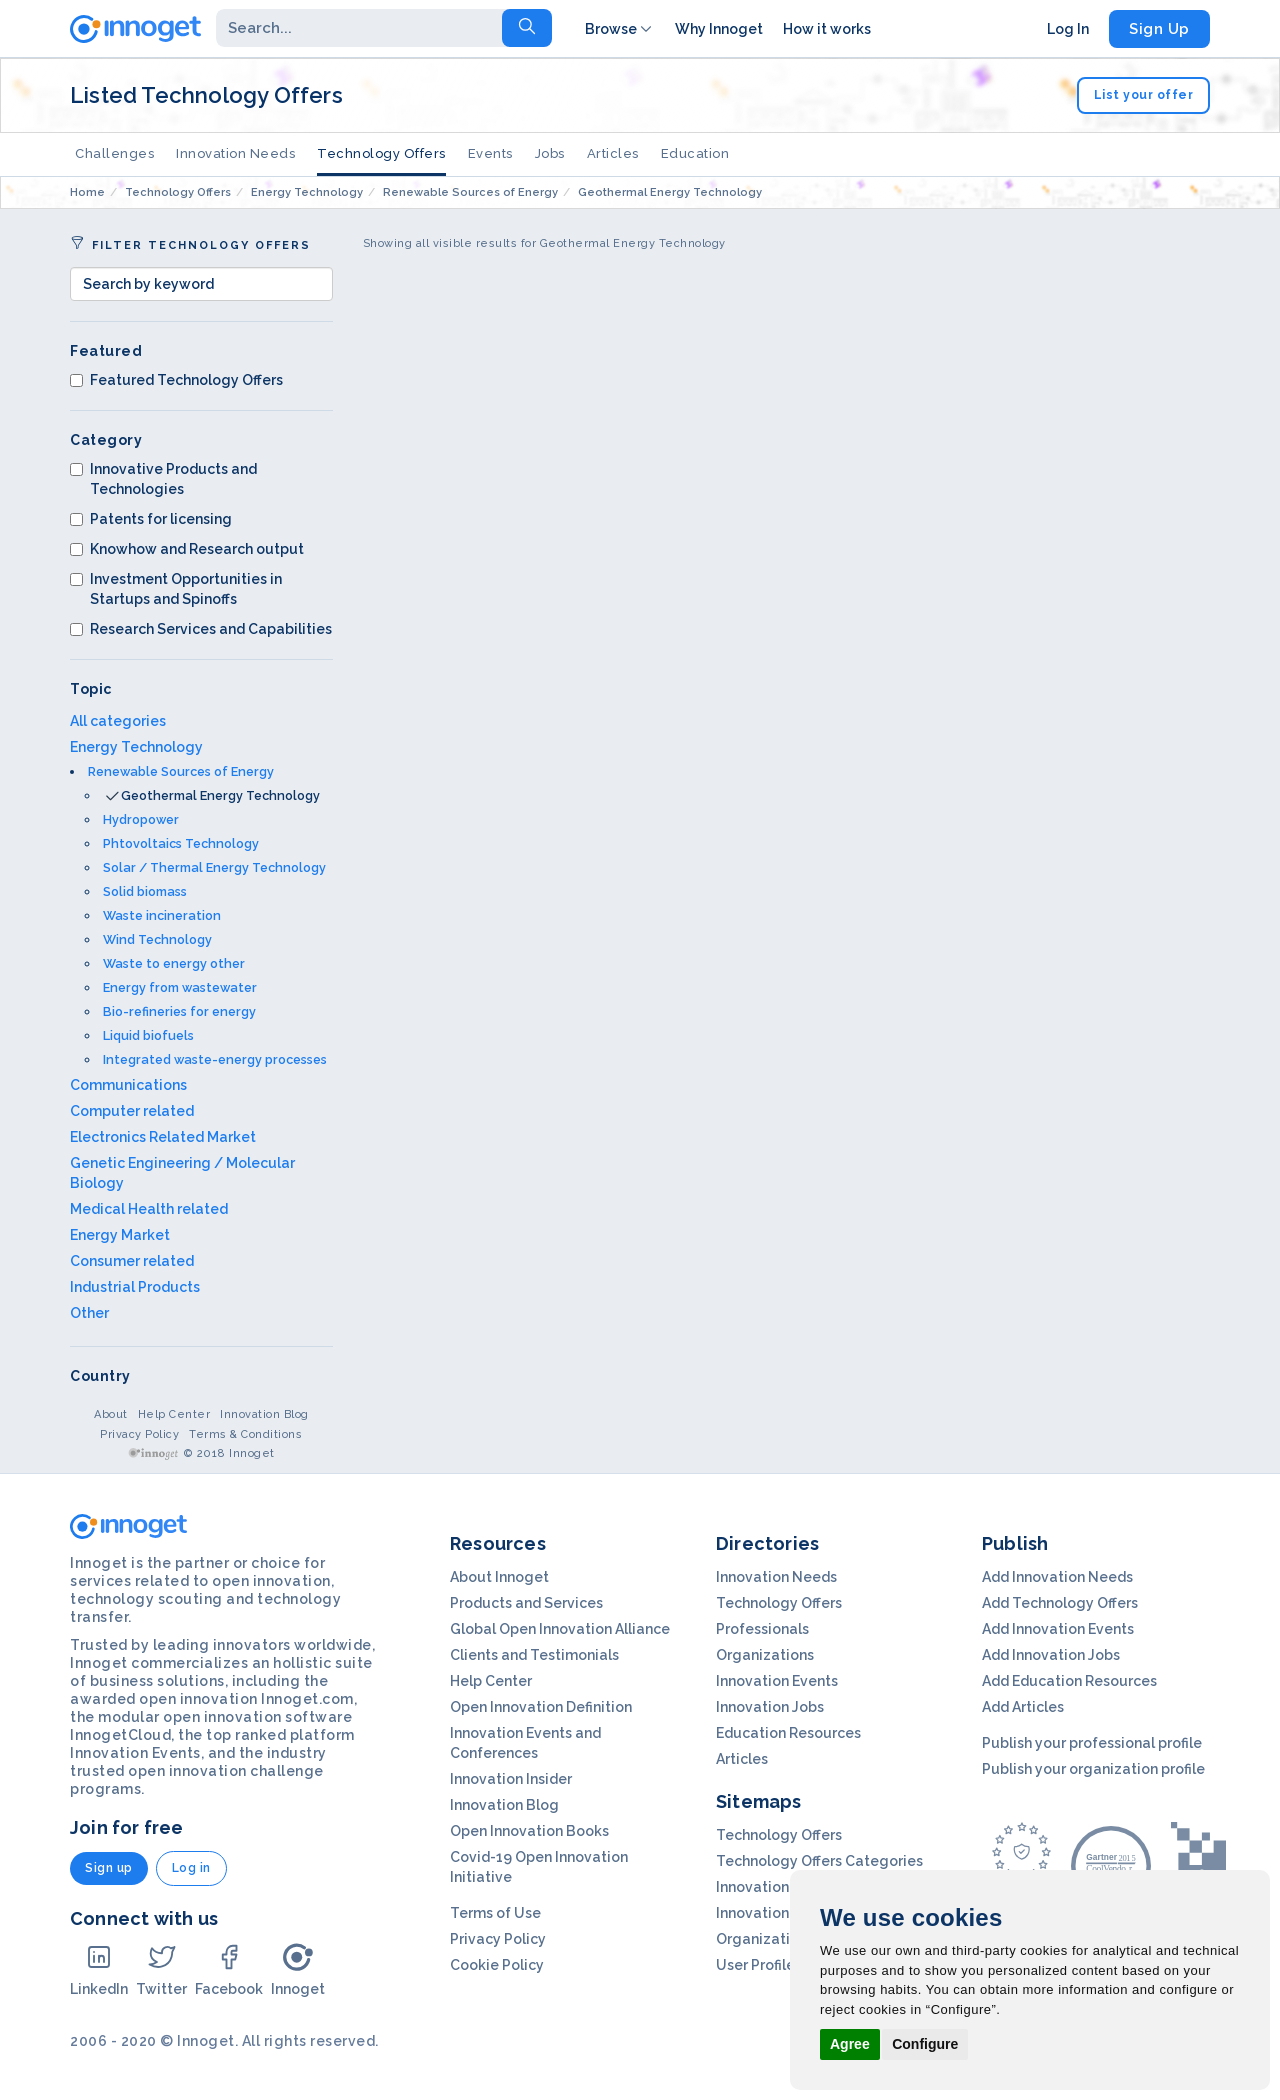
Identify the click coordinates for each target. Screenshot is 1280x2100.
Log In (1068, 29)
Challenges (114, 153)
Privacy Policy (139, 1434)
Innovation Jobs (770, 1707)
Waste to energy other (174, 963)
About (111, 1414)
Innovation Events (777, 1681)
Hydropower (141, 819)
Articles (613, 153)
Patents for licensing (151, 519)
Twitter (161, 1969)
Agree (850, 2044)
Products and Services (526, 1603)
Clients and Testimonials (534, 1655)
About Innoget (499, 1577)
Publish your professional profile (1092, 1743)
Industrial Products (135, 1287)
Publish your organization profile (1093, 1769)
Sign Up (1159, 29)
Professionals (762, 1629)
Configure (925, 2044)
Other (89, 1313)
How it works (827, 29)
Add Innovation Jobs (1051, 1655)
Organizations (765, 1655)
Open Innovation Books (529, 1831)
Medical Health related (149, 1209)
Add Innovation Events (1058, 1629)
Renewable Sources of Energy (181, 771)
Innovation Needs (235, 153)
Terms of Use (495, 1913)
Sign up (109, 1868)
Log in (191, 1868)
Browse (620, 29)
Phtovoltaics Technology (181, 843)
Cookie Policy (497, 1965)
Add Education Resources (1069, 1681)
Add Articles (1023, 1707)
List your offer (1144, 95)
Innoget (298, 1969)
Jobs (550, 153)
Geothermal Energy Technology (220, 795)
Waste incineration (162, 915)
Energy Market (120, 1235)
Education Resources (788, 1733)
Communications (128, 1085)
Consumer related (132, 1261)
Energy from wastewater (180, 987)
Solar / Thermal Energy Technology (214, 867)
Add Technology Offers (1060, 1603)
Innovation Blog (264, 1414)
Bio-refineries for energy (179, 1011)
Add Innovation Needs (1057, 1577)
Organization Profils (784, 1939)
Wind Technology (157, 939)
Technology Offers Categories (819, 1861)
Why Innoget (719, 29)
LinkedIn (99, 1969)
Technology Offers (381, 153)
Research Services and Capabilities (201, 629)
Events (490, 153)
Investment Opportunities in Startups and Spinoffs (176, 589)
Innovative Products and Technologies (163, 479)
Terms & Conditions (245, 1434)
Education (695, 153)
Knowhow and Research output (187, 549)
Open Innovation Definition (541, 1707)
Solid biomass (145, 891)
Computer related (132, 1111)
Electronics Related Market (163, 1137)
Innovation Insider (511, 1779)
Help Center (174, 1414)
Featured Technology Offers (176, 380)
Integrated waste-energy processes (215, 1059)
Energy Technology (136, 747)
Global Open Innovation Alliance (560, 1629)
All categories (118, 721)
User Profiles (759, 1965)
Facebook (229, 1969)
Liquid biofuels (148, 1035)
